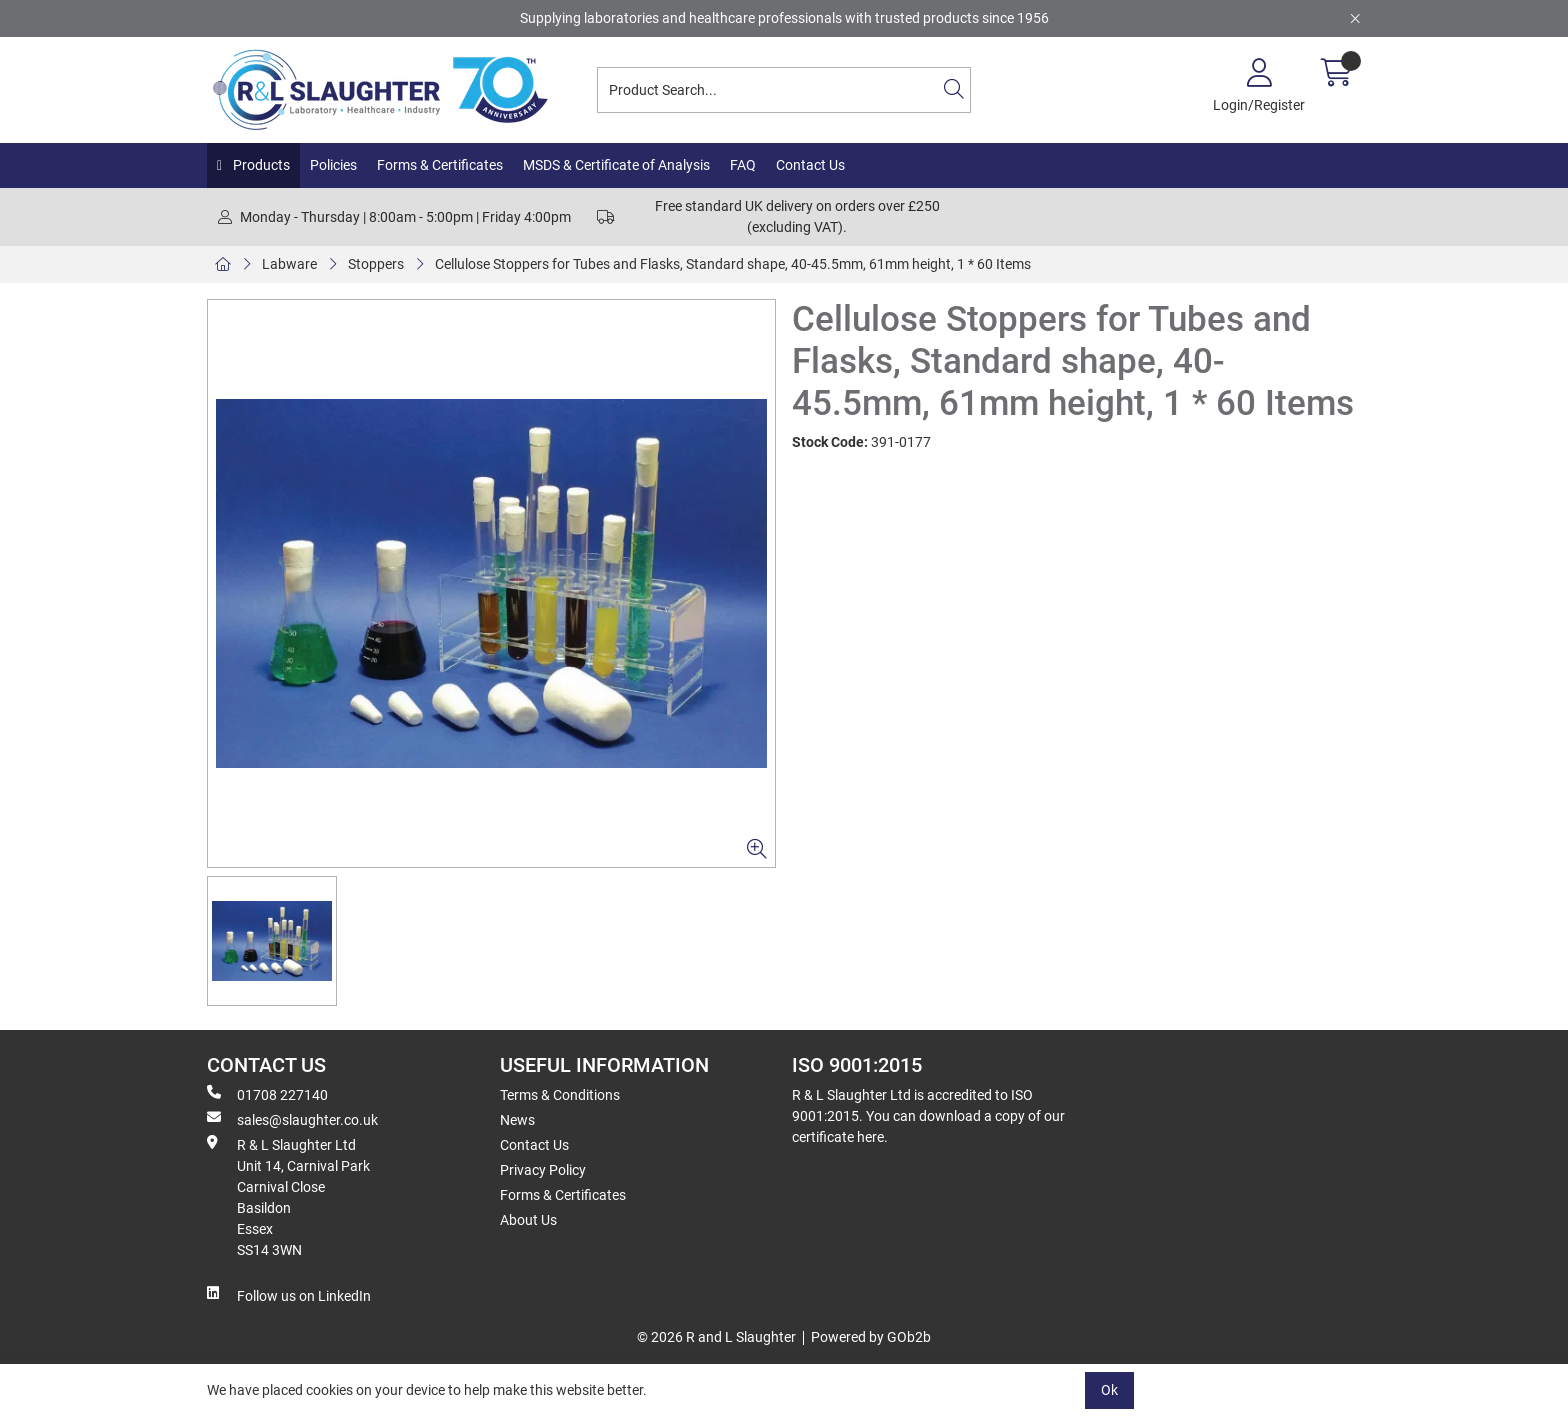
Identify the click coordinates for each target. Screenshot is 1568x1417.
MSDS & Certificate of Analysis (616, 165)
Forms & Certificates (440, 165)
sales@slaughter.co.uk (292, 1119)
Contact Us (810, 165)
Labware (289, 264)
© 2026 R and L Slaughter (716, 1337)
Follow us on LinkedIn (289, 1295)
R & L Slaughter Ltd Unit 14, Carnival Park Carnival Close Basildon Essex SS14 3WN (288, 1196)
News (517, 1120)
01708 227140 (267, 1094)
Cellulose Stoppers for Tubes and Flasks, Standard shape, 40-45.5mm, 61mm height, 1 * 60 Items (733, 264)
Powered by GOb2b (871, 1337)
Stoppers (376, 264)
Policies (333, 165)
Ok (1109, 1390)
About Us (528, 1220)
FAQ (743, 165)
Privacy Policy (543, 1170)
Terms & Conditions (560, 1095)
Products (260, 165)
